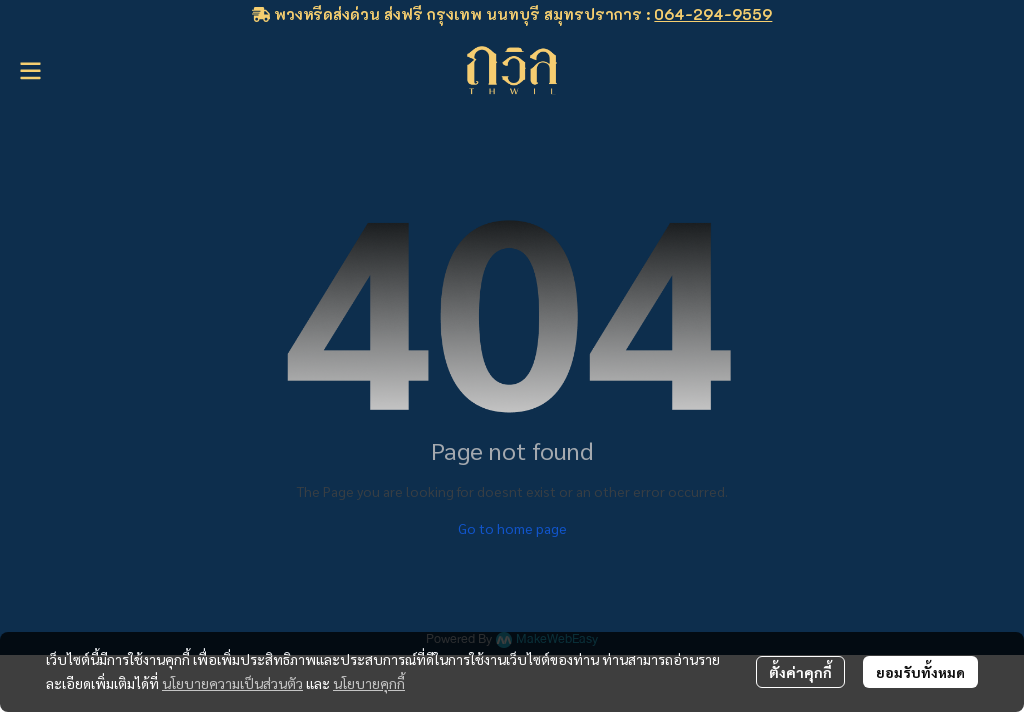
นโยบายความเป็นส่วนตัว (232, 683)
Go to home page (512, 528)
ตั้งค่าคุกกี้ (800, 672)
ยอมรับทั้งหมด (920, 672)
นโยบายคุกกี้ (369, 683)
